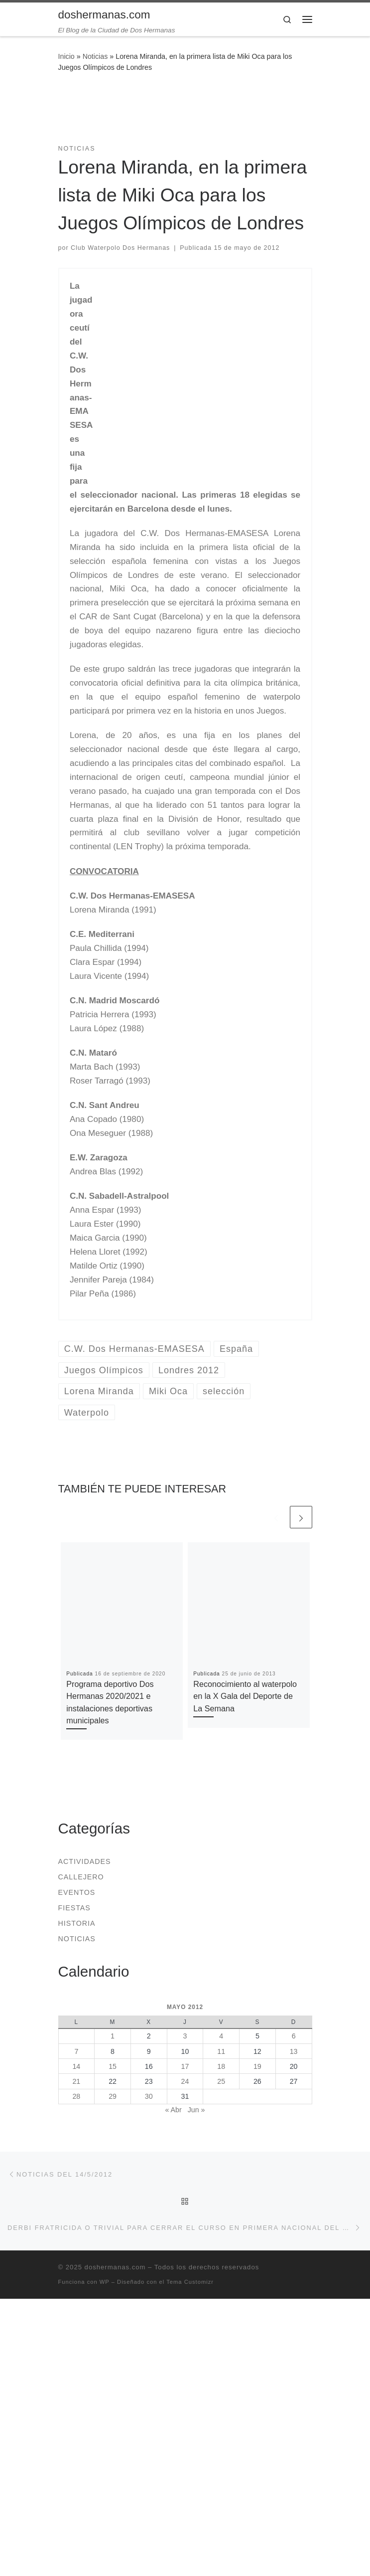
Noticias (95, 56)
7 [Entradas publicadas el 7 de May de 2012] (76, 2051)
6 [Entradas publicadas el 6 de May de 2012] (294, 2036)
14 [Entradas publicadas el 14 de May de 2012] (76, 2066)
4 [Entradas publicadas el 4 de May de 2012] (221, 2036)
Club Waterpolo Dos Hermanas (120, 247)
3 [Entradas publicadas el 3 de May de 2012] (185, 2036)
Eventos (77, 1892)
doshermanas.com (115, 2267)
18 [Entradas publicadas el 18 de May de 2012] (221, 2066)
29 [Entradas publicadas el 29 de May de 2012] (113, 2096)
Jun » (196, 2110)
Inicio (66, 56)
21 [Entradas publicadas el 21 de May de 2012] (76, 2081)
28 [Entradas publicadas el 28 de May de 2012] (76, 2096)
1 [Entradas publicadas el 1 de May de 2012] (113, 2036)
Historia (77, 1923)
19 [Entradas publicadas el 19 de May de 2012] (257, 2066)
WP (105, 2282)
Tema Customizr (190, 2282)
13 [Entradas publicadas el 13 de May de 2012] (294, 2051)
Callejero (81, 1877)
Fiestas (74, 1908)
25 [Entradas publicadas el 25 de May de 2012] (221, 2081)
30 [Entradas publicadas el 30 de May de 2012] (149, 2096)
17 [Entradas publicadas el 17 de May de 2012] (185, 2066)
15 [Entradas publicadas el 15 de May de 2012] (113, 2066)
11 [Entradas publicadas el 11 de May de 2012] (221, 2051)
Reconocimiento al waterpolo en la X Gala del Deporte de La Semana (245, 1696)
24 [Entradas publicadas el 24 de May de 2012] (185, 2081)
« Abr (173, 2110)
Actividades (84, 1861)
